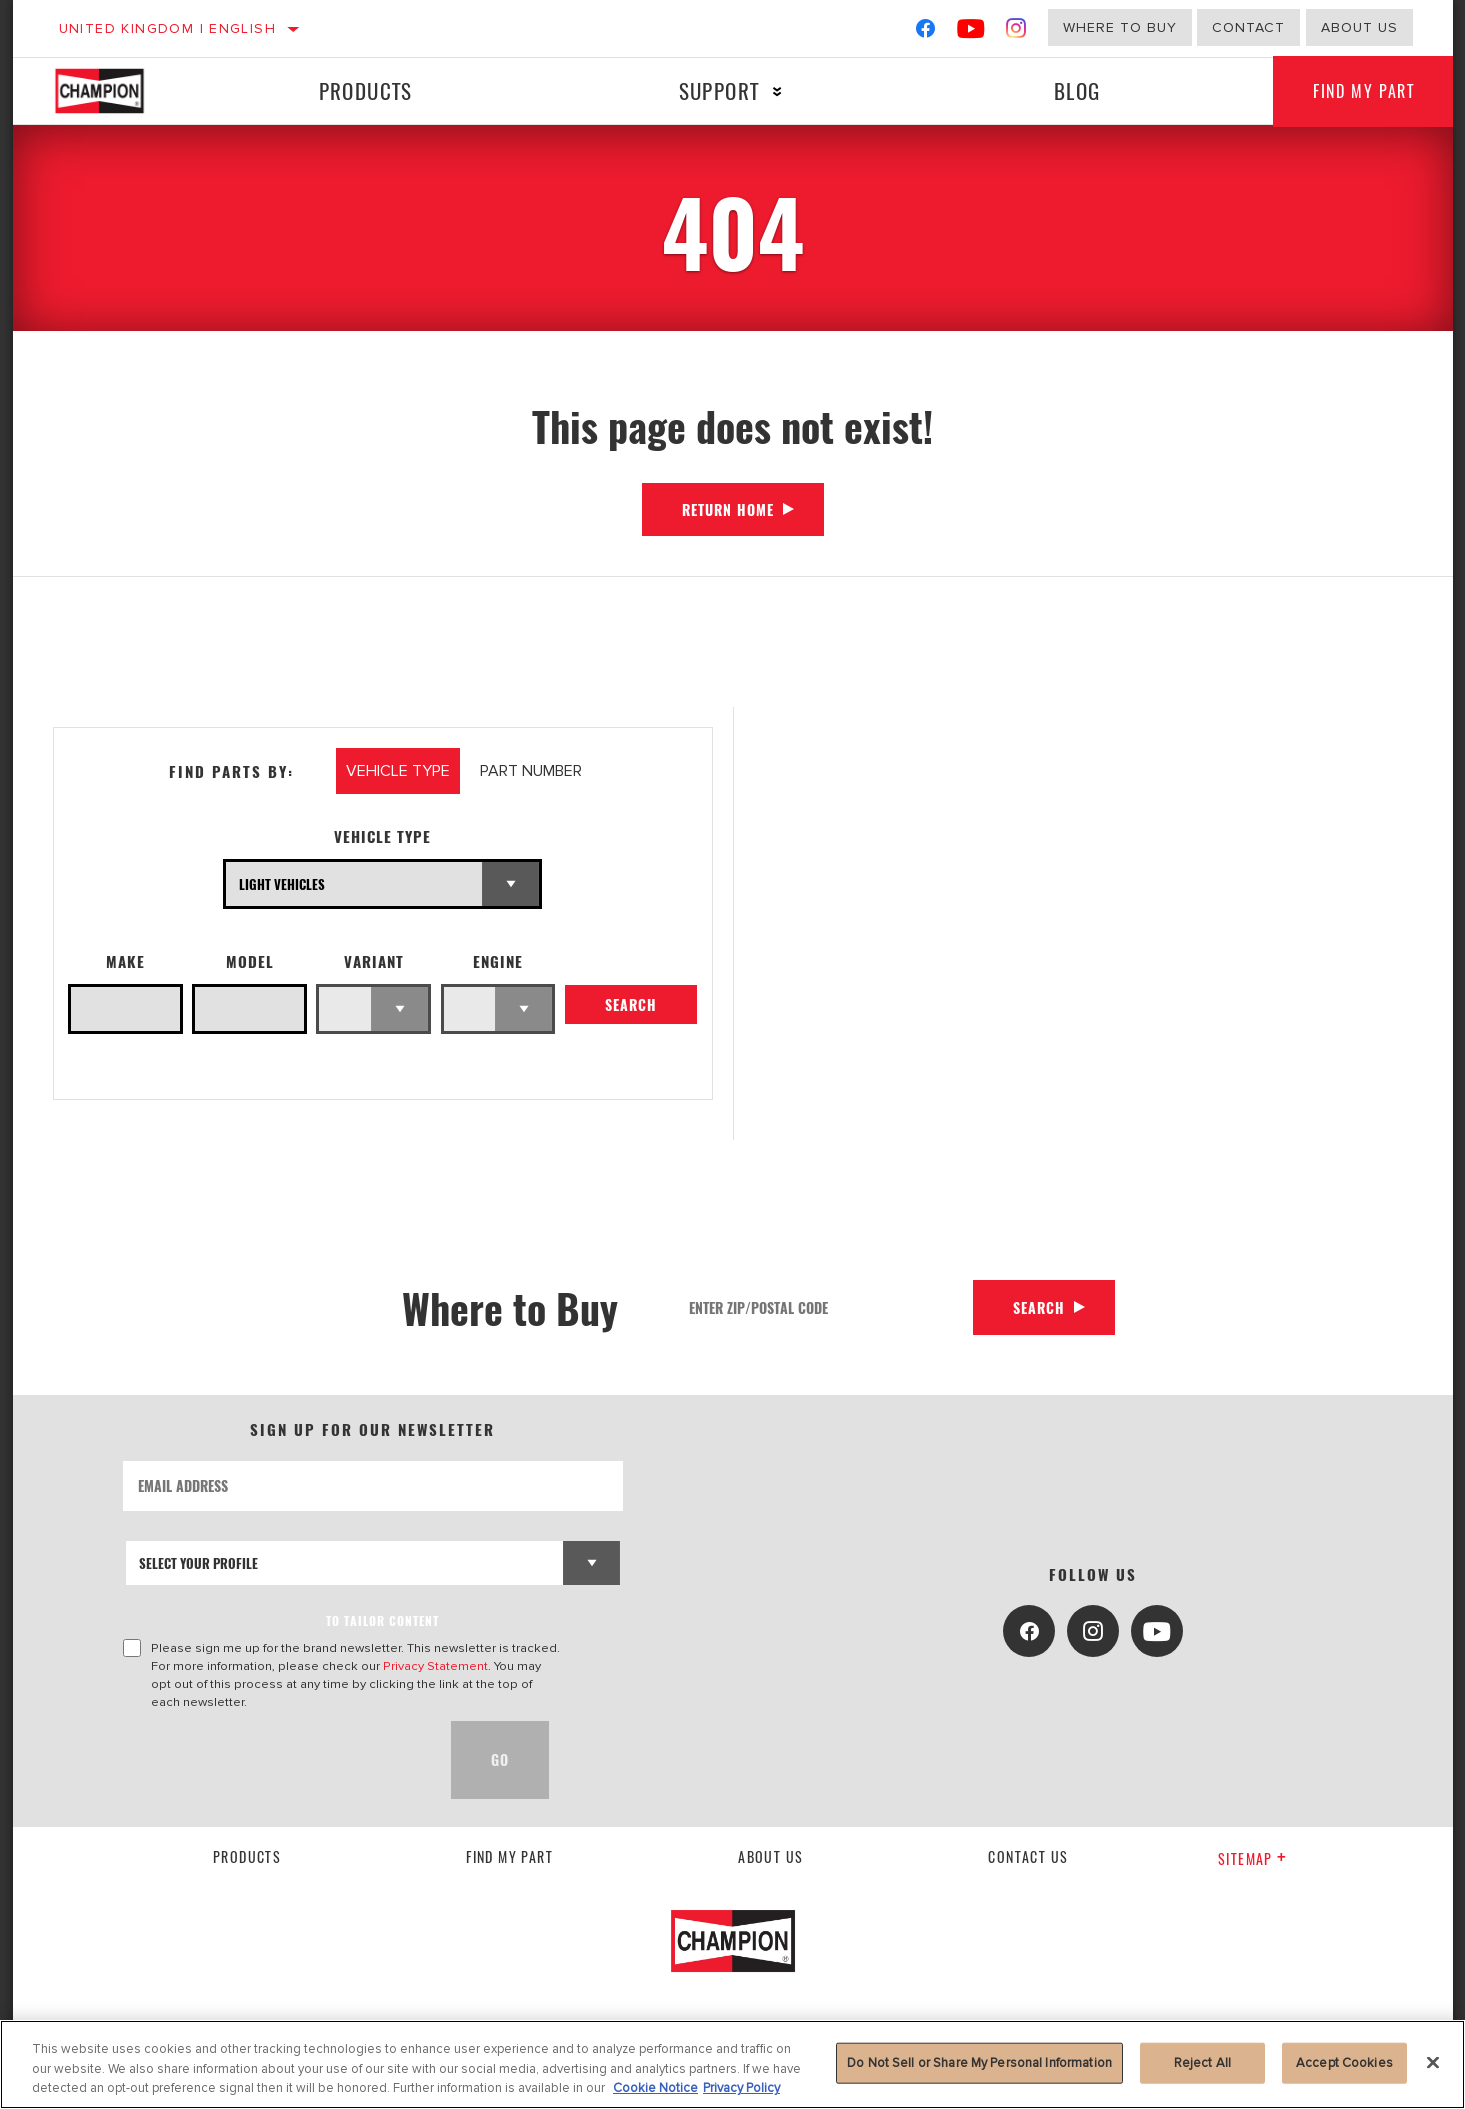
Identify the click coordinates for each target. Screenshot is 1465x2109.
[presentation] (275, 1760)
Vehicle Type (382, 836)
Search (631, 1004)
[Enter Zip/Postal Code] (824, 1307)
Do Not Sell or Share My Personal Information (979, 2062)
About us (1359, 27)
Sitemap (1252, 1858)
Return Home (728, 509)
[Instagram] (1016, 32)
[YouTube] (971, 32)
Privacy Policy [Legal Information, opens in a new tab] (741, 2088)
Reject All (1202, 2062)
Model (250, 961)
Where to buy (1120, 27)
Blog (1077, 90)
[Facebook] (925, 32)
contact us (1028, 1856)
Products (366, 90)
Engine (498, 961)
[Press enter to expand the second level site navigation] (777, 91)
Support (719, 90)
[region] (732, 2064)
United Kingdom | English (168, 28)
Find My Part (1363, 91)
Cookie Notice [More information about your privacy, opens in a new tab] (655, 2088)
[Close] (1433, 2062)
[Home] (119, 91)
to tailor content (382, 1620)
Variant (374, 961)
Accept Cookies (1344, 2062)
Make (125, 961)
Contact (1248, 27)
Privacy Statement (435, 1666)
